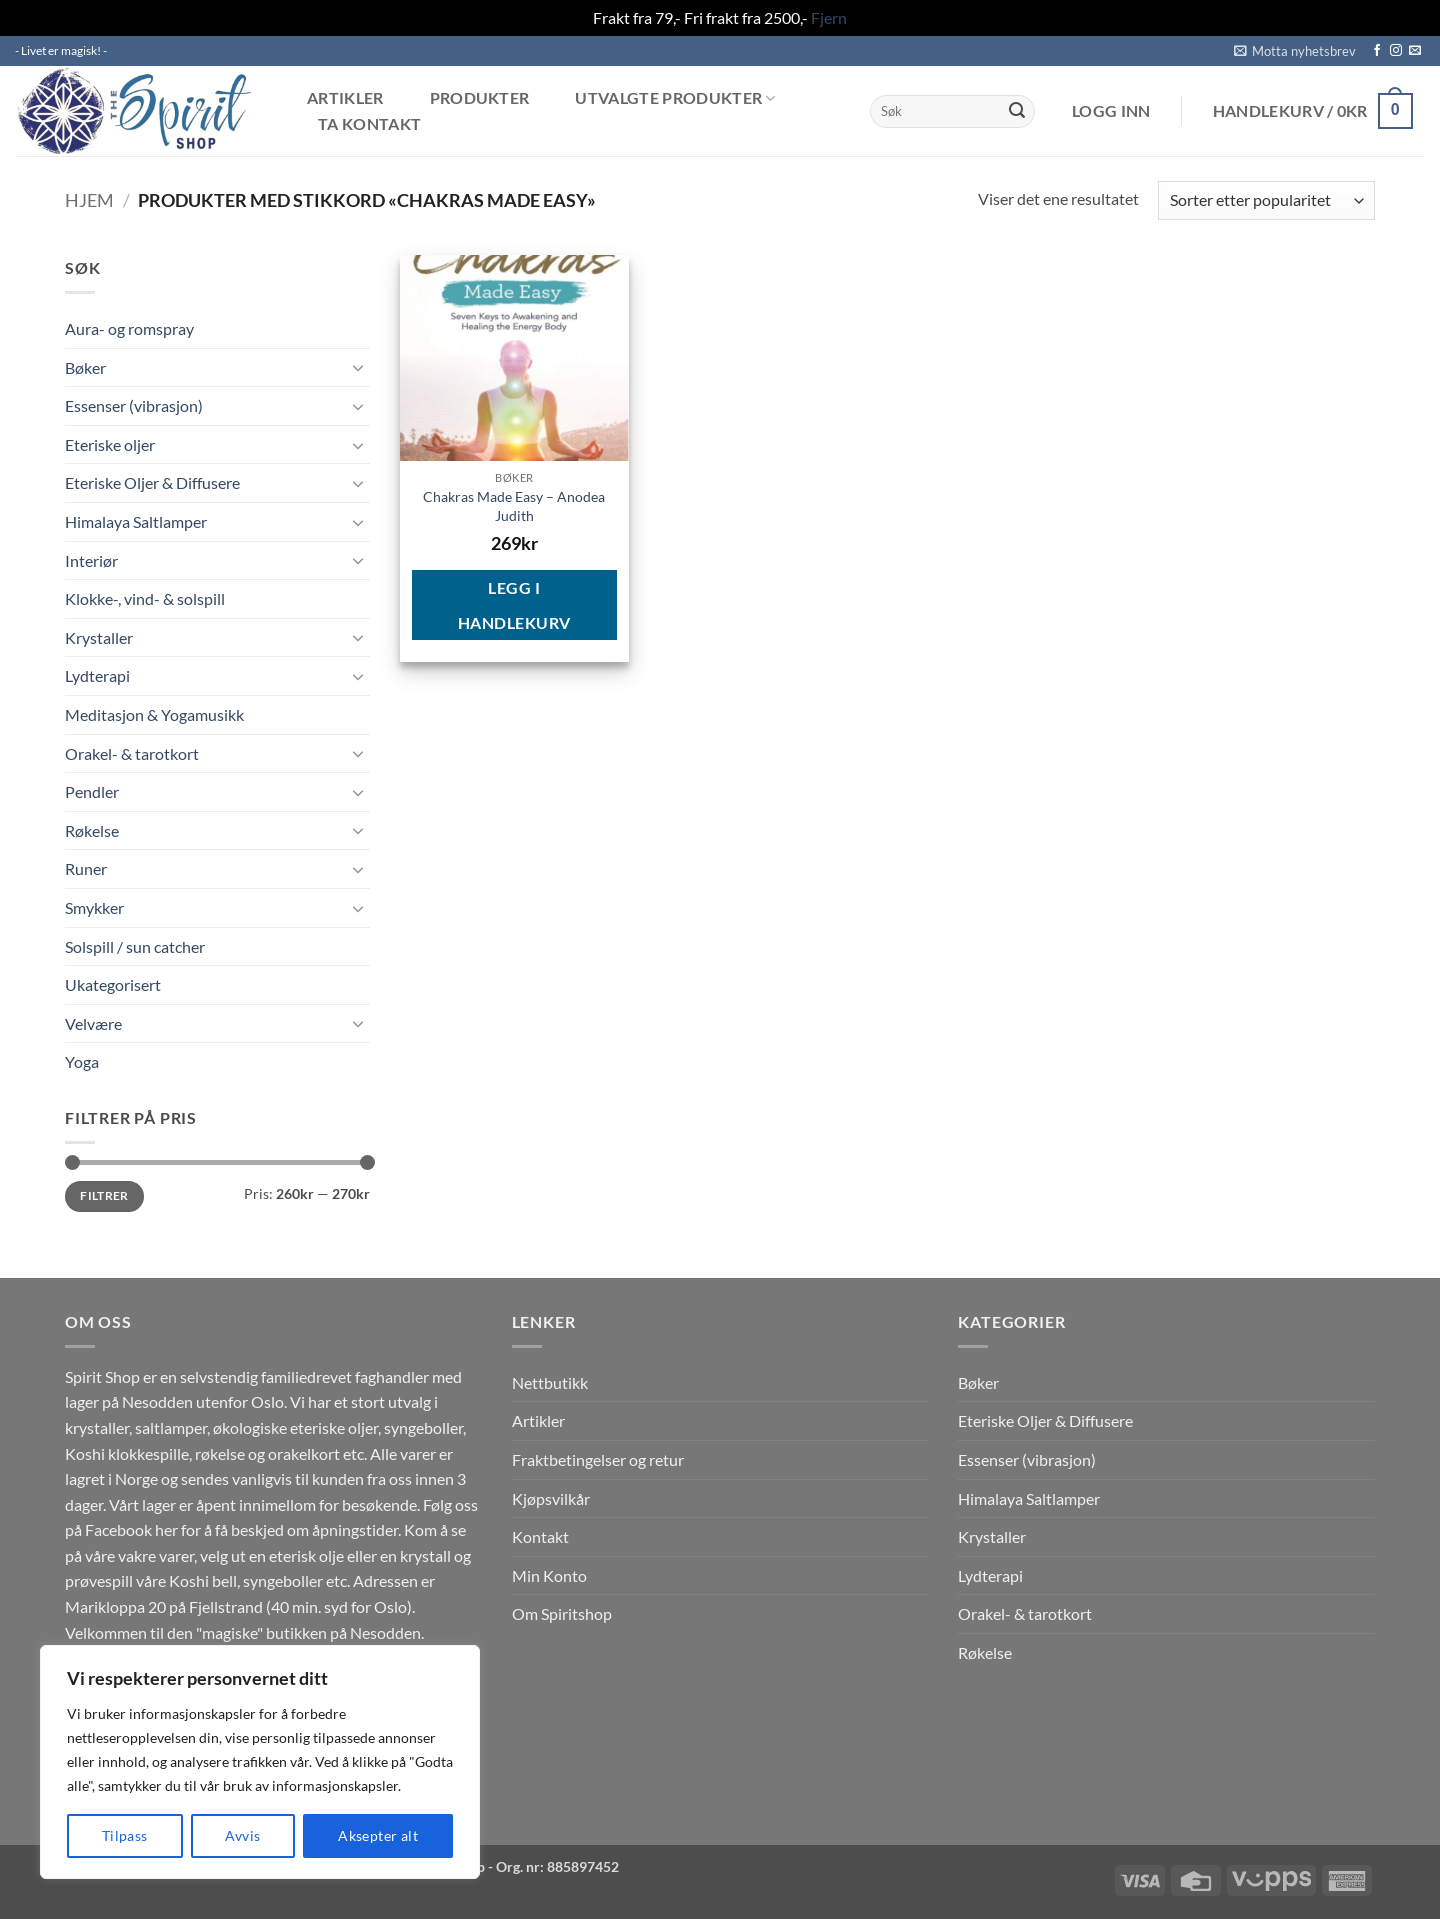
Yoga (82, 1061)
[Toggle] (358, 367)
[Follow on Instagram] (1396, 51)
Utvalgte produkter (675, 98)
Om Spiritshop (562, 1613)
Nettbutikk (550, 1382)
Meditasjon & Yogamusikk (154, 714)
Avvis (242, 1835)
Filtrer (104, 1195)
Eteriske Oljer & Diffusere (152, 482)
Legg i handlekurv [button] (514, 605)
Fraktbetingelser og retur (598, 1459)
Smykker (94, 907)
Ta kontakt (369, 124)
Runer (86, 868)
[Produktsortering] (1266, 200)
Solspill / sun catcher (135, 946)
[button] (1295, 51)
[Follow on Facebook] (1377, 51)
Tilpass (125, 1835)
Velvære (93, 1023)
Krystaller (99, 637)
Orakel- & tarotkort (132, 753)
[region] (260, 1762)
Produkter (480, 98)
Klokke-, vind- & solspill (145, 598)
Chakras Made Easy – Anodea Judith (514, 506)
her (166, 1529)
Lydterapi (97, 675)
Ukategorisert (113, 984)
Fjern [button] (829, 17)
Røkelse (92, 830)
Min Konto (549, 1575)
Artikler (345, 98)
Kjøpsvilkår (551, 1498)
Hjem (89, 200)
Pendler (92, 791)
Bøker (85, 367)
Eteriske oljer (110, 444)
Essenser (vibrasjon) (134, 405)
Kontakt (540, 1536)
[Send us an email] (1415, 51)
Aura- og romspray (129, 328)
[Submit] (1017, 111)
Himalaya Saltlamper (136, 521)
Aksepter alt (378, 1835)
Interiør (91, 560)
